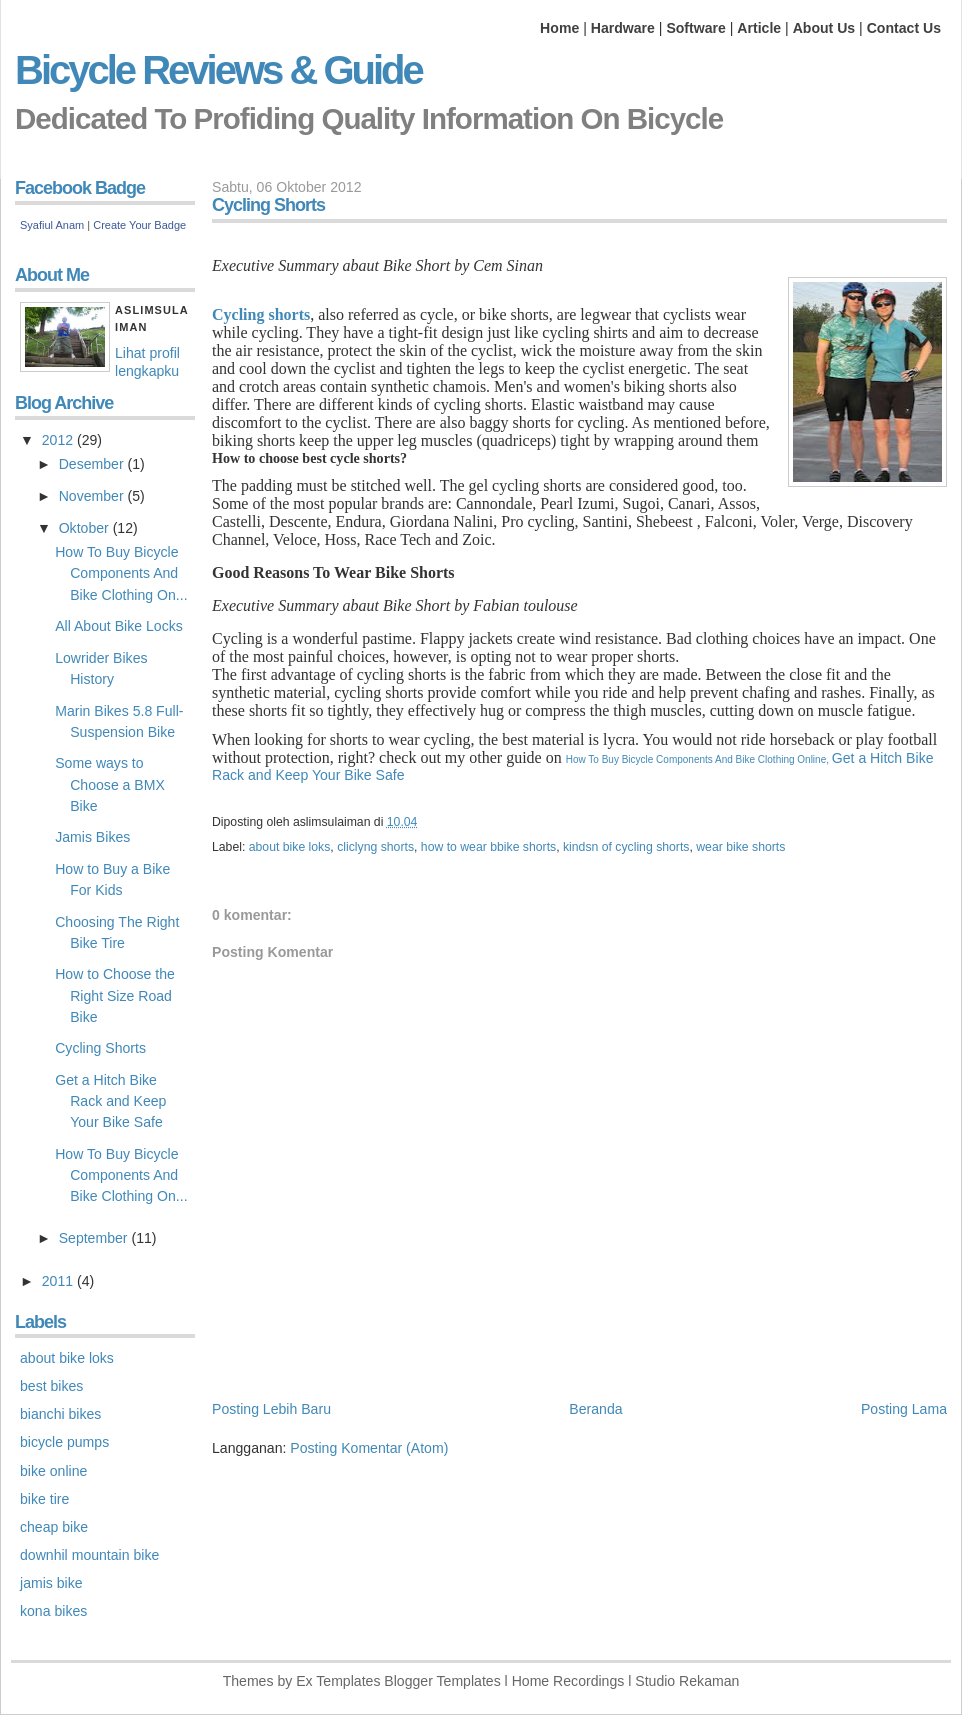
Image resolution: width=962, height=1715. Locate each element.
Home (559, 28)
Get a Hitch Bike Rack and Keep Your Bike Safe (110, 1101)
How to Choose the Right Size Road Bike (115, 995)
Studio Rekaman (687, 1681)
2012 (59, 440)
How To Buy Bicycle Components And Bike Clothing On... (121, 573)
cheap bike (54, 1527)
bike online (53, 1471)
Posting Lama (904, 1409)
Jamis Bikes (92, 837)
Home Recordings (568, 1681)
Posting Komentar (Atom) (369, 1448)
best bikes (51, 1386)
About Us (824, 28)
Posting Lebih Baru (271, 1409)
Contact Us (904, 28)
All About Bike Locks (119, 626)
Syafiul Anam (52, 225)
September (95, 1238)
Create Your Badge (139, 225)
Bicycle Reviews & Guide (218, 70)
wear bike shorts (740, 847)
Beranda (595, 1409)
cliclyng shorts (375, 847)
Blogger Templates (442, 1681)
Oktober (86, 528)
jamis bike (51, 1583)
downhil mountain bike (89, 1555)
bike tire (44, 1499)
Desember (93, 464)
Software (695, 28)
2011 (59, 1281)
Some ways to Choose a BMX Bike (110, 784)
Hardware (623, 28)
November (93, 496)
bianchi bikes (60, 1414)
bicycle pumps (64, 1442)
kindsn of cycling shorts (626, 847)
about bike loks (290, 847)
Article (759, 28)
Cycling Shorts (100, 1048)
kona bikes (53, 1611)
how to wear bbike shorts (488, 847)
